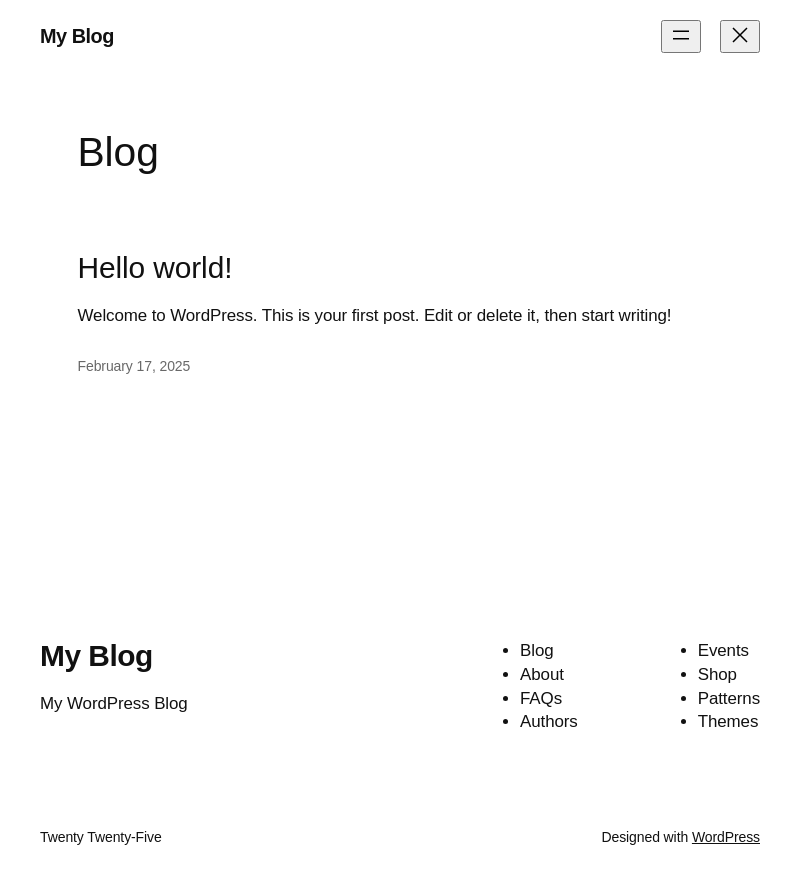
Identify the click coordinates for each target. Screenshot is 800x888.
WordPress (726, 837)
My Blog (77, 36)
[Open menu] (681, 36)
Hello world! (155, 267)
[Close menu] (740, 36)
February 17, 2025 (134, 366)
